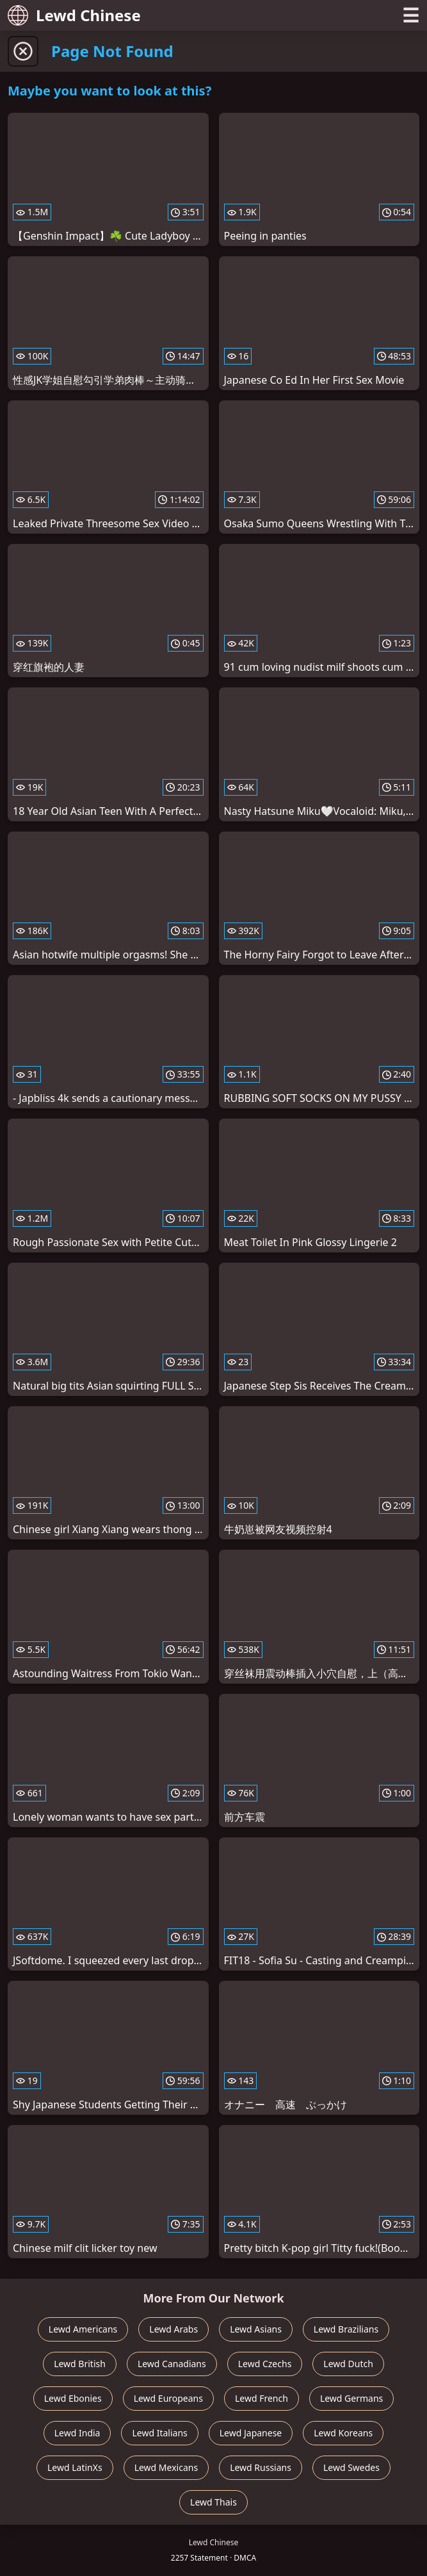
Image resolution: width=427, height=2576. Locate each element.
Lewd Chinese (74, 15)
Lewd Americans (83, 2329)
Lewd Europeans (168, 2398)
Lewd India (77, 2433)
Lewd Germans (351, 2398)
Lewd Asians (256, 2329)
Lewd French (261, 2398)
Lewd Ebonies (73, 2398)
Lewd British (80, 2364)
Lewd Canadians (172, 2364)
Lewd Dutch (348, 2364)
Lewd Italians (159, 2433)
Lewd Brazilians (346, 2329)
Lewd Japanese (251, 2433)
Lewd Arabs (173, 2329)
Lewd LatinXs (74, 2467)
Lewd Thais (213, 2502)
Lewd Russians (260, 2467)
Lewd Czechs (265, 2364)
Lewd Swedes (351, 2467)
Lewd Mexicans (166, 2467)
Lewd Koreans (343, 2433)
